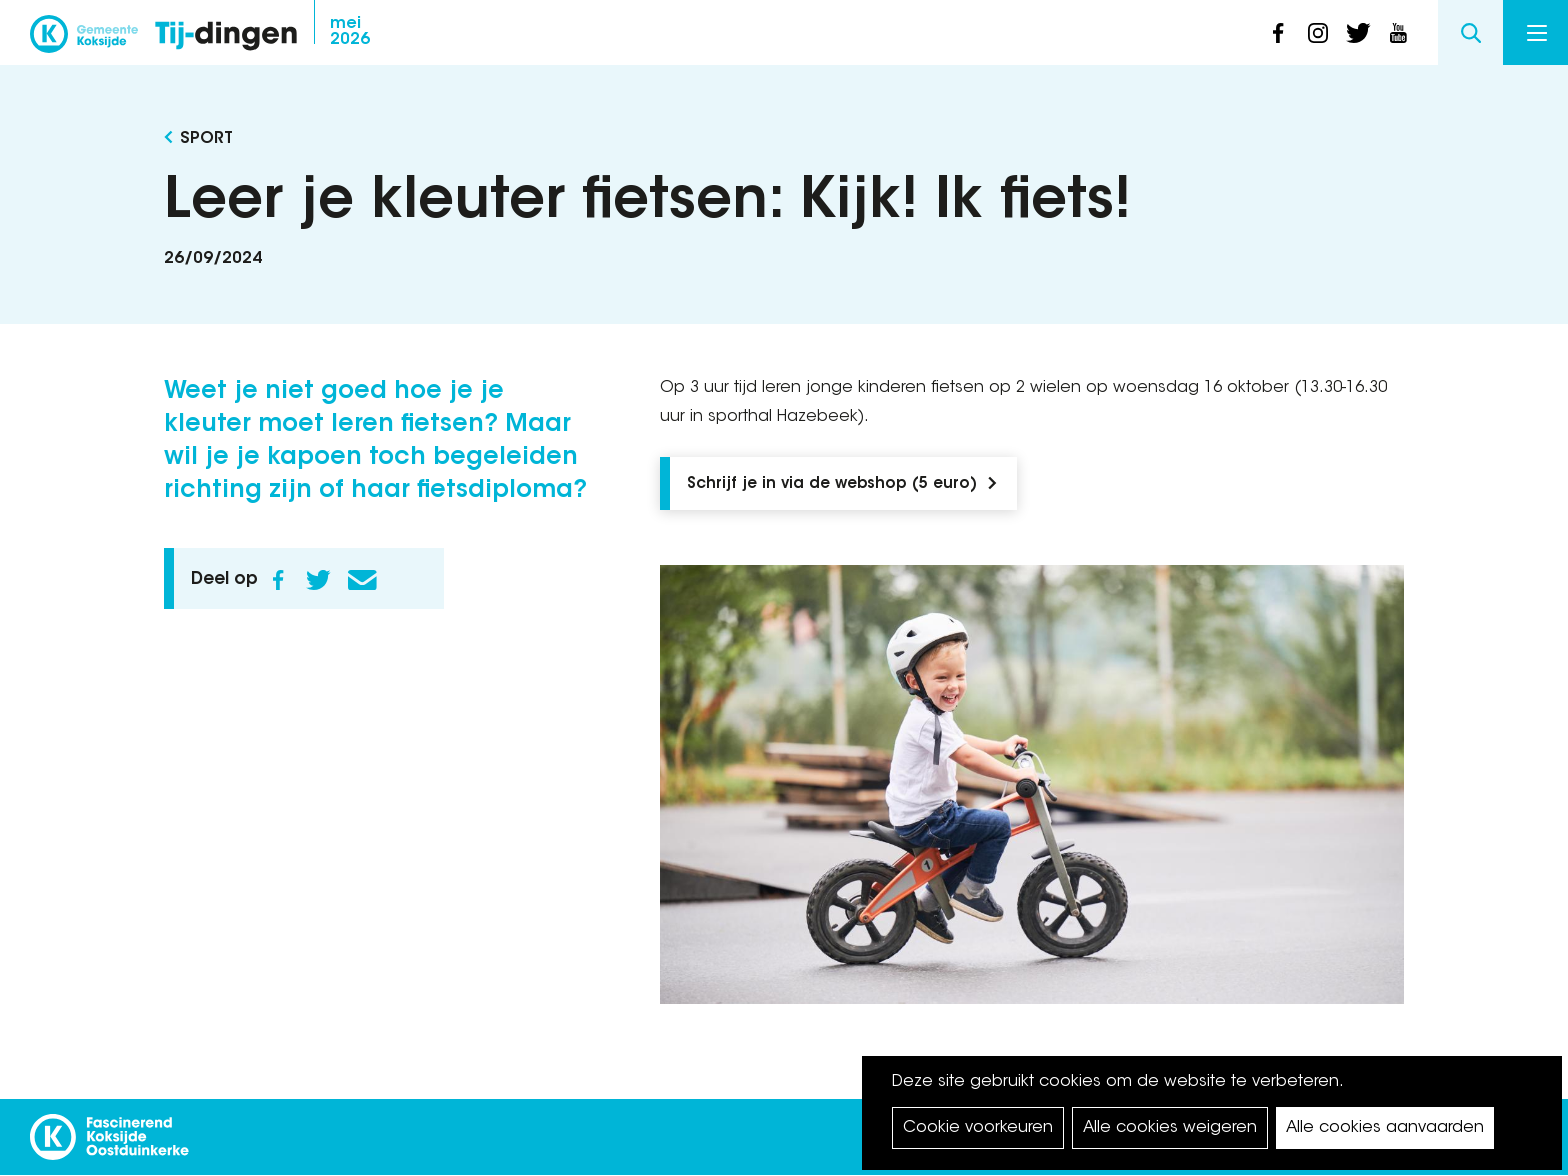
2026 (350, 32)
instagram (1318, 33)
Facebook (278, 580)
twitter (1358, 33)
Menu (1537, 33)
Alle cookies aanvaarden (1385, 1128)
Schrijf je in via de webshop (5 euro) (832, 484)
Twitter (318, 580)
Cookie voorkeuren (978, 1128)
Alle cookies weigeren (1170, 1128)
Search (1470, 32)
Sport (206, 139)
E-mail (362, 580)
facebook (1278, 33)
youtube (1398, 33)
